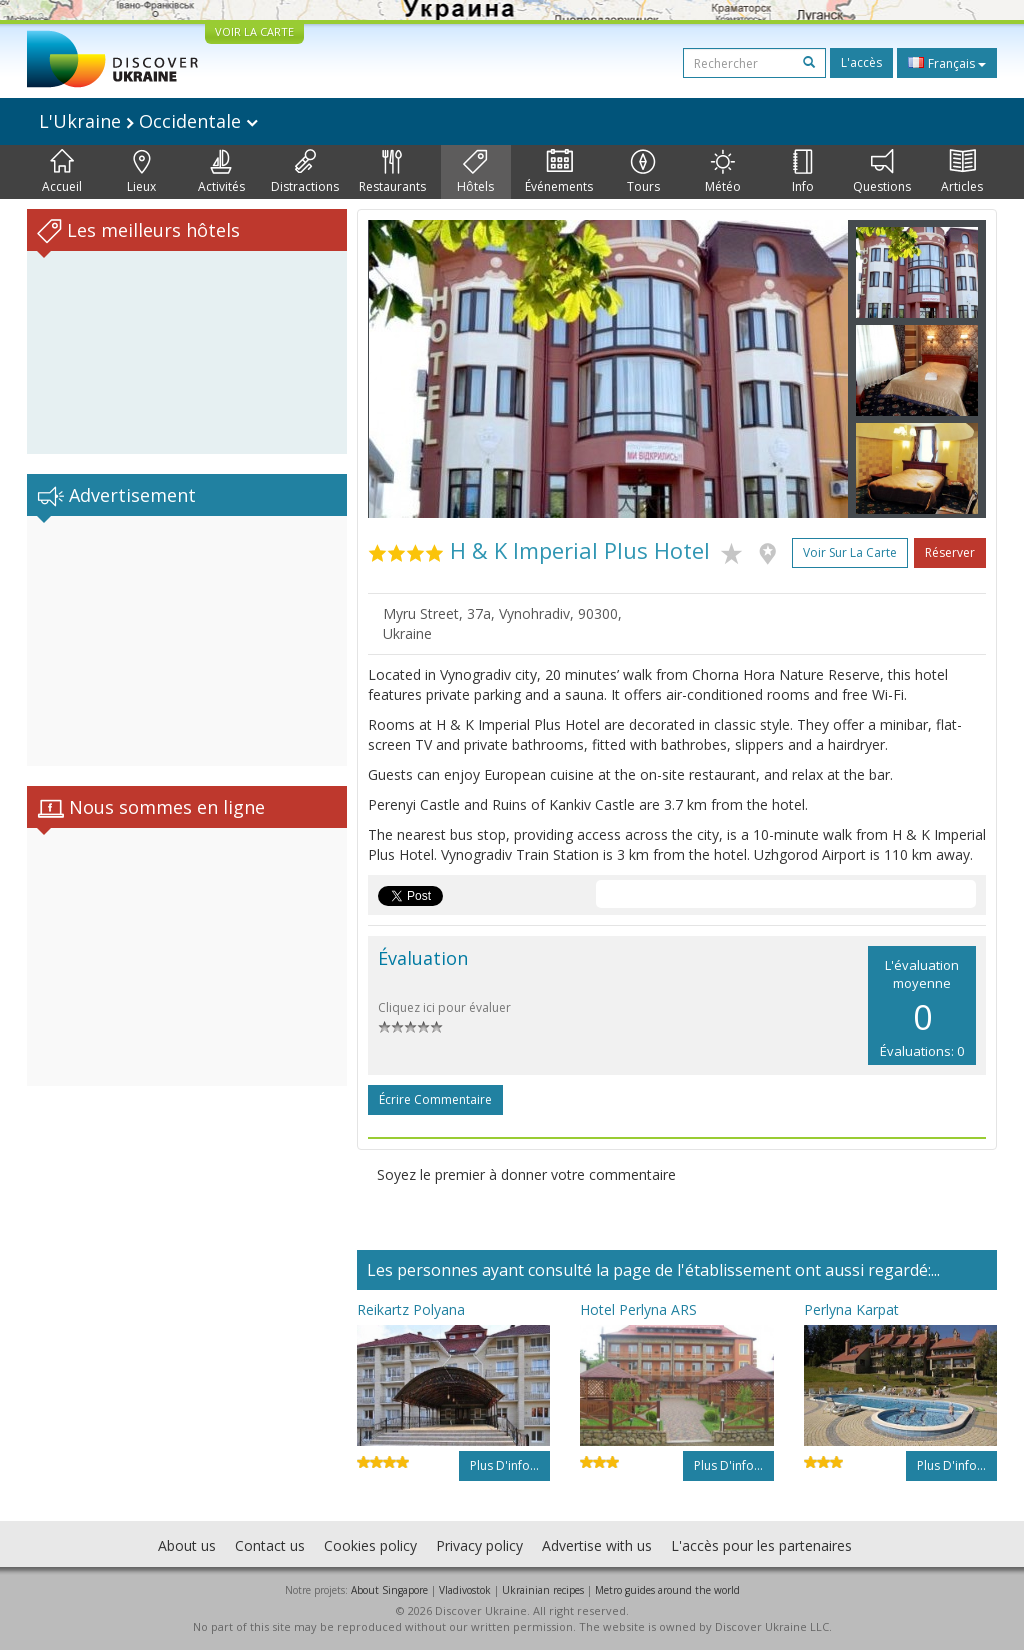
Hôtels (475, 172)
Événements (559, 172)
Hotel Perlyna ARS (638, 1309)
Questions (882, 172)
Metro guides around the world (667, 1590)
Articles (962, 172)
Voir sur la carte (850, 552)
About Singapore (389, 1590)
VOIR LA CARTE (254, 31)
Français (947, 63)
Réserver (950, 552)
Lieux (141, 172)
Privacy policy (479, 1545)
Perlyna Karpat (851, 1309)
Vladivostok (465, 1590)
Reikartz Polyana (411, 1309)
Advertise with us (597, 1545)
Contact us (270, 1545)
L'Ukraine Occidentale (148, 121)
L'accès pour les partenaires (761, 1545)
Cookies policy (370, 1545)
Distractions (305, 172)
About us (187, 1545)
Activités (221, 172)
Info (803, 172)
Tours (643, 172)
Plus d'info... (504, 1465)
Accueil (62, 172)
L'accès (861, 62)
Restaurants (392, 172)
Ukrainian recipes (543, 1590)
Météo (723, 172)
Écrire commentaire (435, 1099)
